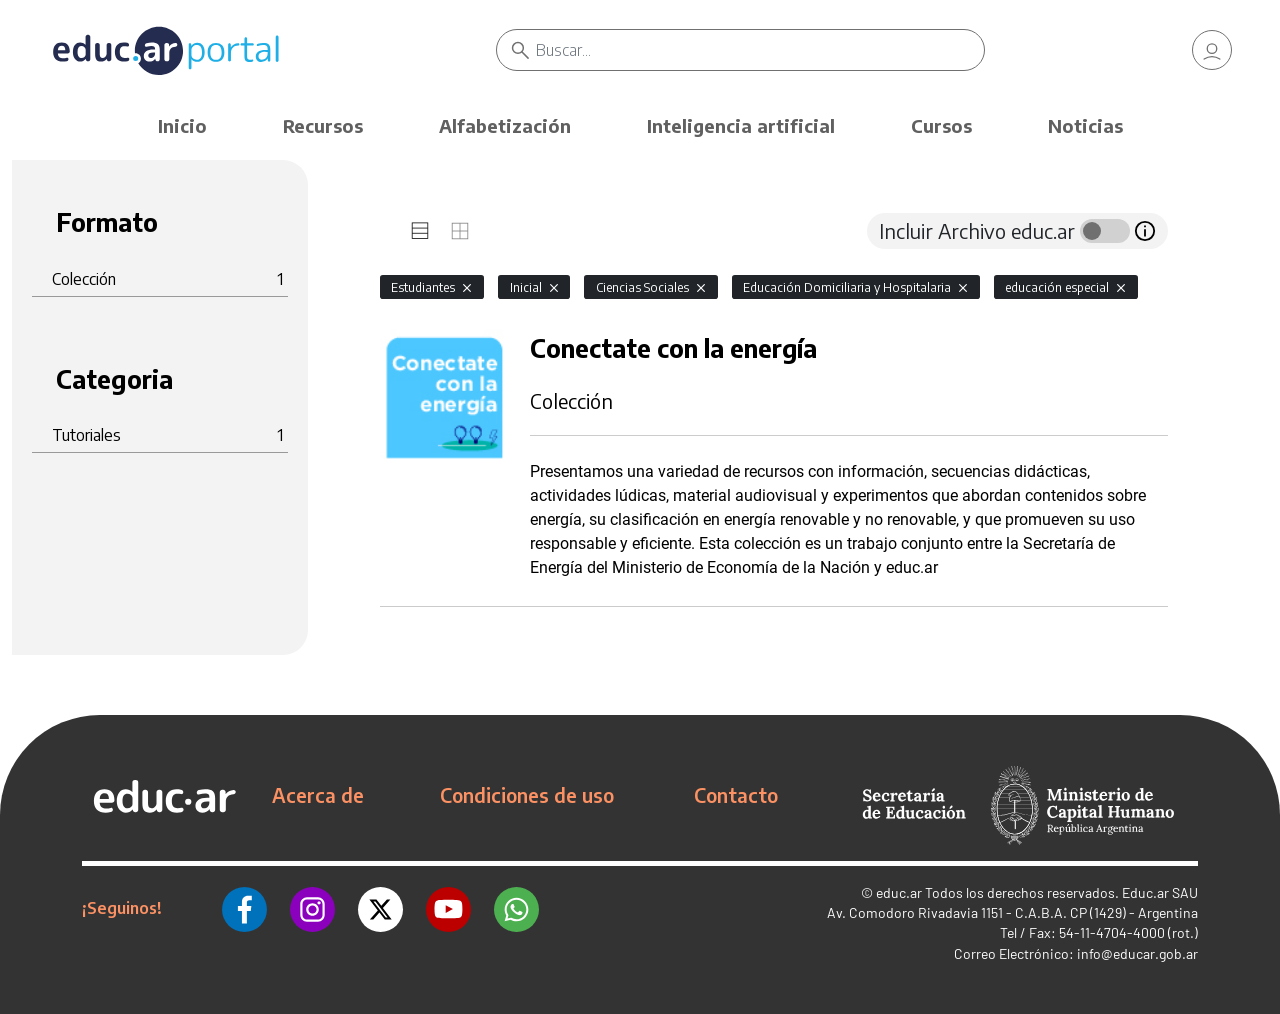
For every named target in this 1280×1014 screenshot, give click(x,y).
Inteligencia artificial (741, 125)
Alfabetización (505, 125)
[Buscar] (760, 50)
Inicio (182, 125)
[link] (1212, 50)
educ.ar (899, 892)
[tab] (420, 231)
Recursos (323, 125)
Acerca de (318, 795)
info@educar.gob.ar (1137, 953)
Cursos (941, 125)
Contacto (736, 795)
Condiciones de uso (527, 795)
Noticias (1085, 125)
